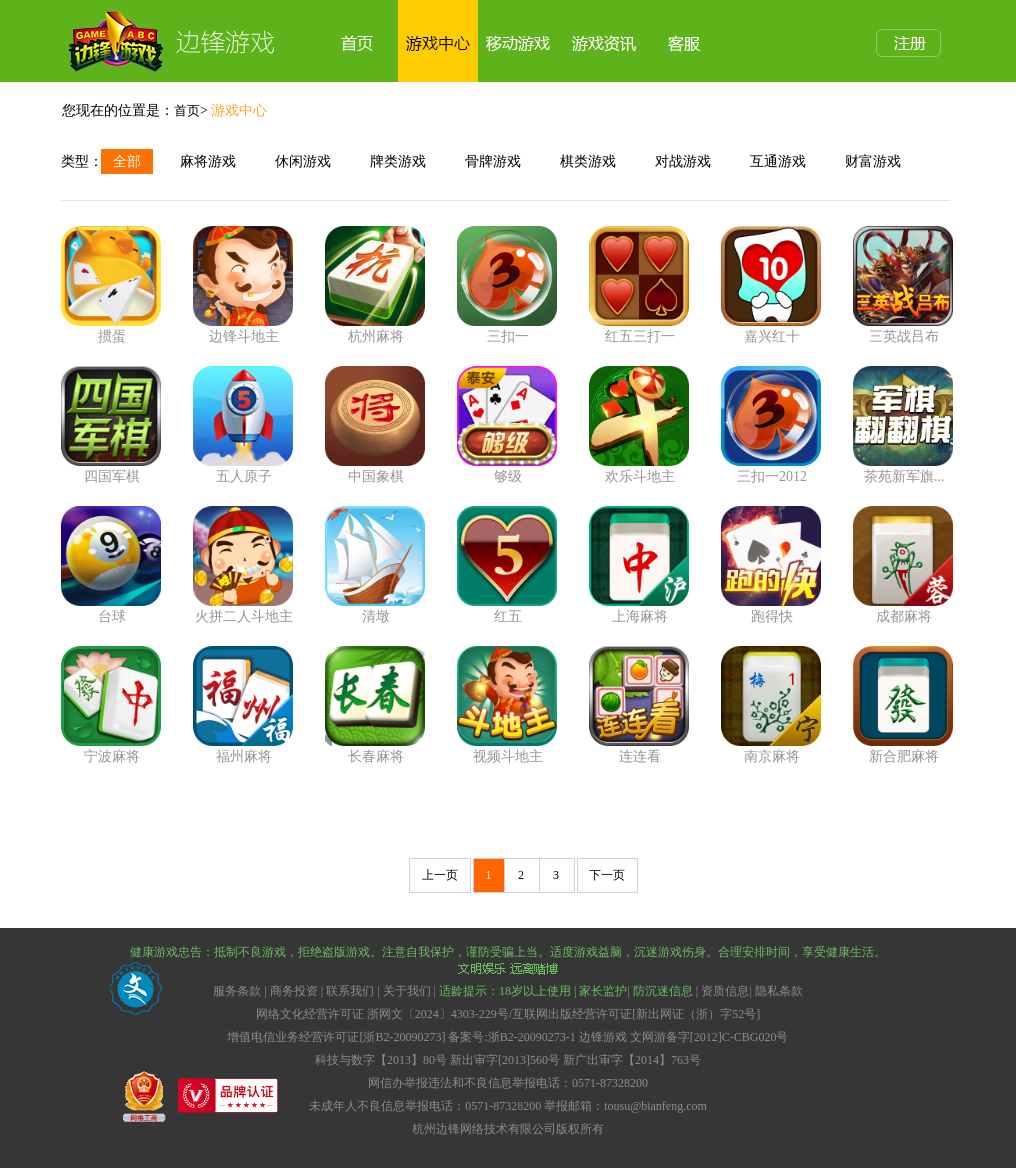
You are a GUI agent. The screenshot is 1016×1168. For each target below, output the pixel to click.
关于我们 (407, 991)
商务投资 (294, 991)
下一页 (607, 875)
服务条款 (238, 991)
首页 (187, 110)
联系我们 (350, 991)
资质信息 (725, 991)
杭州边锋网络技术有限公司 (484, 1129)
